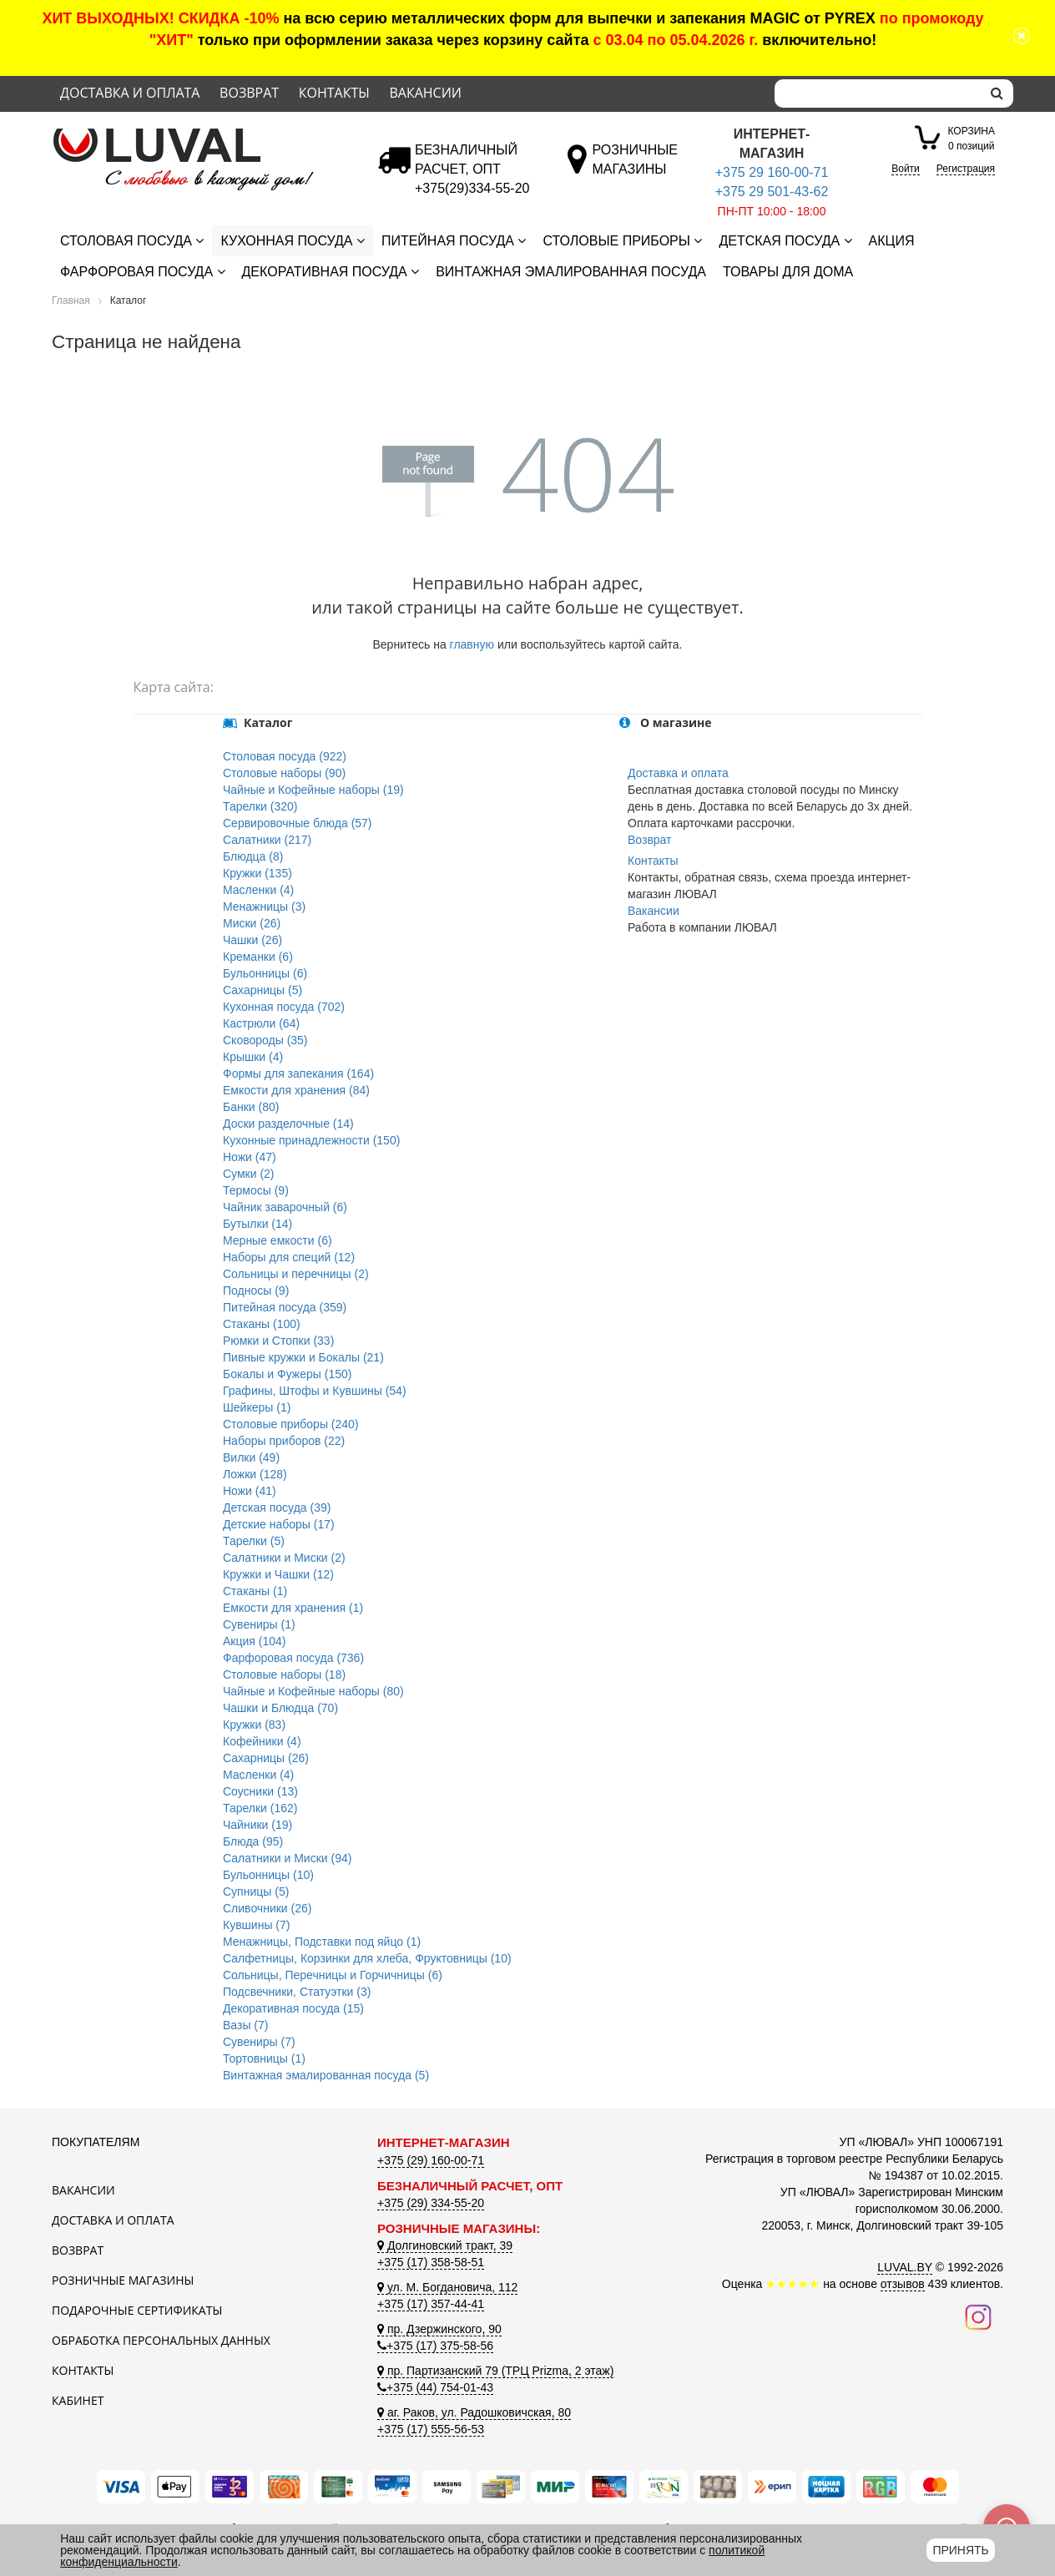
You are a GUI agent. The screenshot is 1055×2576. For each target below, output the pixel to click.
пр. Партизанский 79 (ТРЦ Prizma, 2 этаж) (495, 2370)
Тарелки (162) (260, 1808)
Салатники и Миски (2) (284, 1557)
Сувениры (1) (259, 1624)
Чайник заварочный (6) (285, 1207)
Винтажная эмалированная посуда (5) (326, 2075)
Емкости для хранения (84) (296, 1090)
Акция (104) (254, 1641)
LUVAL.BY (904, 2267)
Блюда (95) (253, 1841)
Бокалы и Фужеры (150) (287, 1374)
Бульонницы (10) (268, 1874)
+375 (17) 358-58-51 (430, 2262)
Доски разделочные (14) (288, 1123)
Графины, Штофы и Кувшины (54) (314, 1390)
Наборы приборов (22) (284, 1440)
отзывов (903, 2284)
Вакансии (425, 92)
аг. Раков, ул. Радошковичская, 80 (474, 2412)
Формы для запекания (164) (298, 1073)
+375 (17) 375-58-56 (435, 2345)
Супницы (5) (256, 1891)
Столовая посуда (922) (284, 756)
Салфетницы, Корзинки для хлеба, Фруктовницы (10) (367, 1958)
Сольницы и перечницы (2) (296, 1273)
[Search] (878, 93)
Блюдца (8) (253, 856)
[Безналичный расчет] (472, 188)
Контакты (334, 92)
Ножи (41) (249, 1491)
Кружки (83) (254, 1724)
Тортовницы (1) (264, 2058)
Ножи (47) (249, 1157)
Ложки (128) (255, 1474)
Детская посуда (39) (277, 1507)
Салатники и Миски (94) (287, 1858)
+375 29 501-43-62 (772, 191)
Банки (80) (251, 1107)
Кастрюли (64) (261, 1023)
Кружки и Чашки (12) (278, 1574)
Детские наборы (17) (279, 1524)
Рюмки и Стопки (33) (278, 1340)
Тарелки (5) (254, 1541)
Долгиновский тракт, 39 (444, 2245)
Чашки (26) (252, 940)
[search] (997, 93)
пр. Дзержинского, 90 (439, 2329)
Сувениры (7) (259, 2041)
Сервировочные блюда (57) (297, 823)
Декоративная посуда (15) (293, 2008)
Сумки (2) (249, 1173)
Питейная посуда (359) (284, 1307)
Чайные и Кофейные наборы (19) (313, 789)
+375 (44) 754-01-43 (435, 2387)
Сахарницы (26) (266, 1758)
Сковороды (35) (265, 1040)
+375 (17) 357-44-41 (430, 2304)
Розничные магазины (123, 2280)
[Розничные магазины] (635, 169)
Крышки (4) (253, 1056)
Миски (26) (251, 923)
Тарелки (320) (260, 806)
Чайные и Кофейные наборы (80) (313, 1691)
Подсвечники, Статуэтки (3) (297, 1991)
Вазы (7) (245, 2025)
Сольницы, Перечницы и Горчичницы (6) (332, 1975)
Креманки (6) (258, 956)
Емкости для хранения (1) (293, 1607)
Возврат (249, 92)
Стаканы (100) (261, 1324)
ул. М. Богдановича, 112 (447, 2287)
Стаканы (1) (255, 1591)
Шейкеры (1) (256, 1407)
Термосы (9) (256, 1190)
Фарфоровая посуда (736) (293, 1657)
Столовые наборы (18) (284, 1674)
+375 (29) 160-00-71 (430, 2160)
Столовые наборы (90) (284, 773)
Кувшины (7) (256, 1925)
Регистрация (965, 168)
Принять (960, 2550)
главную (472, 644)
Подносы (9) (256, 1290)
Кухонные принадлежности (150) (311, 1140)
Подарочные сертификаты (137, 2310)
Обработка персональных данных (161, 2340)
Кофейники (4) (262, 1741)
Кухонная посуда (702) (284, 1006)
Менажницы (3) (264, 906)
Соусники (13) (260, 1791)
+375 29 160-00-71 (772, 172)
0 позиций (971, 137)
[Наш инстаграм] (978, 2316)
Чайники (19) (257, 1824)
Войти (905, 168)
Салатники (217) (267, 839)
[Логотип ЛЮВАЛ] (202, 135)
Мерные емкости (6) (277, 1240)
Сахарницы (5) (262, 990)
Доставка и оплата (129, 92)
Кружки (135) (257, 873)
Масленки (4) (258, 890)
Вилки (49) (251, 1457)
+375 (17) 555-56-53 (430, 2429)
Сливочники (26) (267, 1908)
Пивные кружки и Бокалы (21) (303, 1357)
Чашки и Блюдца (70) (280, 1708)
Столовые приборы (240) (291, 1424)
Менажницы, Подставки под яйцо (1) (322, 1941)
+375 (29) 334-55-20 (430, 2203)
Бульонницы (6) (265, 973)
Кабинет (77, 2400)
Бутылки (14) (257, 1223)
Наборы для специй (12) (289, 1257)
